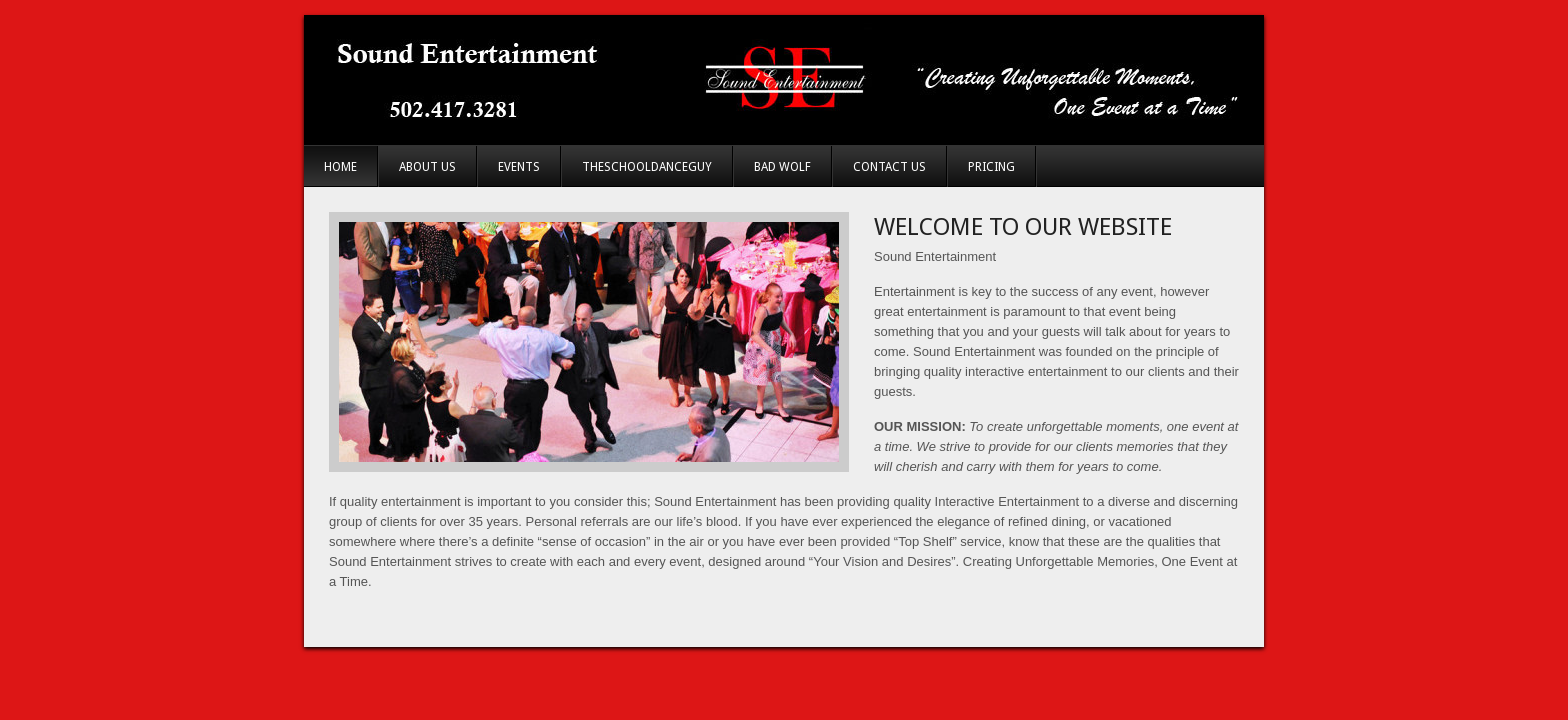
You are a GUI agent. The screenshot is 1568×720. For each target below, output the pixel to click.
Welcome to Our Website (1023, 227)
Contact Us (889, 167)
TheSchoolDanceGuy (647, 167)
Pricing (991, 167)
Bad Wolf (782, 167)
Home (340, 167)
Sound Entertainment (784, 80)
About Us (427, 167)
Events (519, 167)
